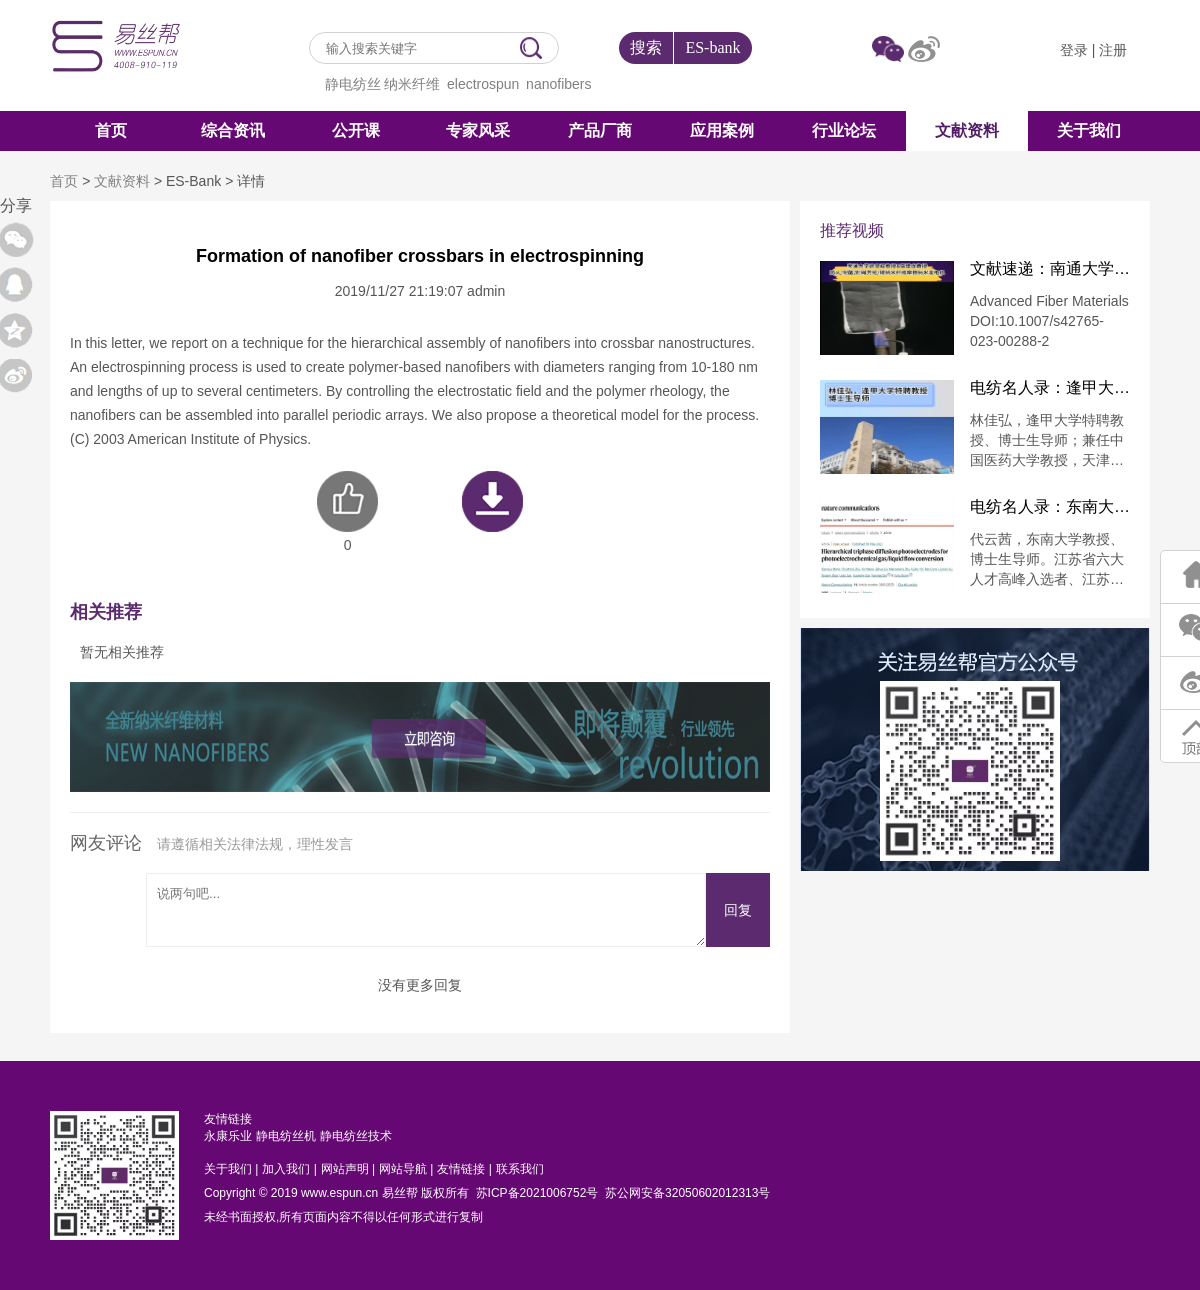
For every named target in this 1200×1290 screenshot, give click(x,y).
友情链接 (461, 1169)
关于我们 (1089, 130)
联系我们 (520, 1169)
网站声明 (345, 1169)
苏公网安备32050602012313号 (687, 1193)
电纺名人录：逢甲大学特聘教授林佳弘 (1050, 388)
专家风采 (478, 130)
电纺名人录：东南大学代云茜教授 (1050, 507)
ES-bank (712, 47)
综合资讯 (233, 130)
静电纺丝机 (286, 1136)
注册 (1113, 50)
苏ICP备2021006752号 (537, 1193)
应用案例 (722, 130)
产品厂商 (600, 130)
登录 (1074, 50)
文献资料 (967, 130)
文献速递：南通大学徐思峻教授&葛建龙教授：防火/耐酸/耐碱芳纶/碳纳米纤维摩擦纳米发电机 (1050, 269)
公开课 (356, 130)
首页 (111, 130)
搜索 (646, 47)
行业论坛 (844, 130)
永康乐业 (228, 1136)
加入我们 (286, 1169)
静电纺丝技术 (356, 1136)
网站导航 (403, 1169)
